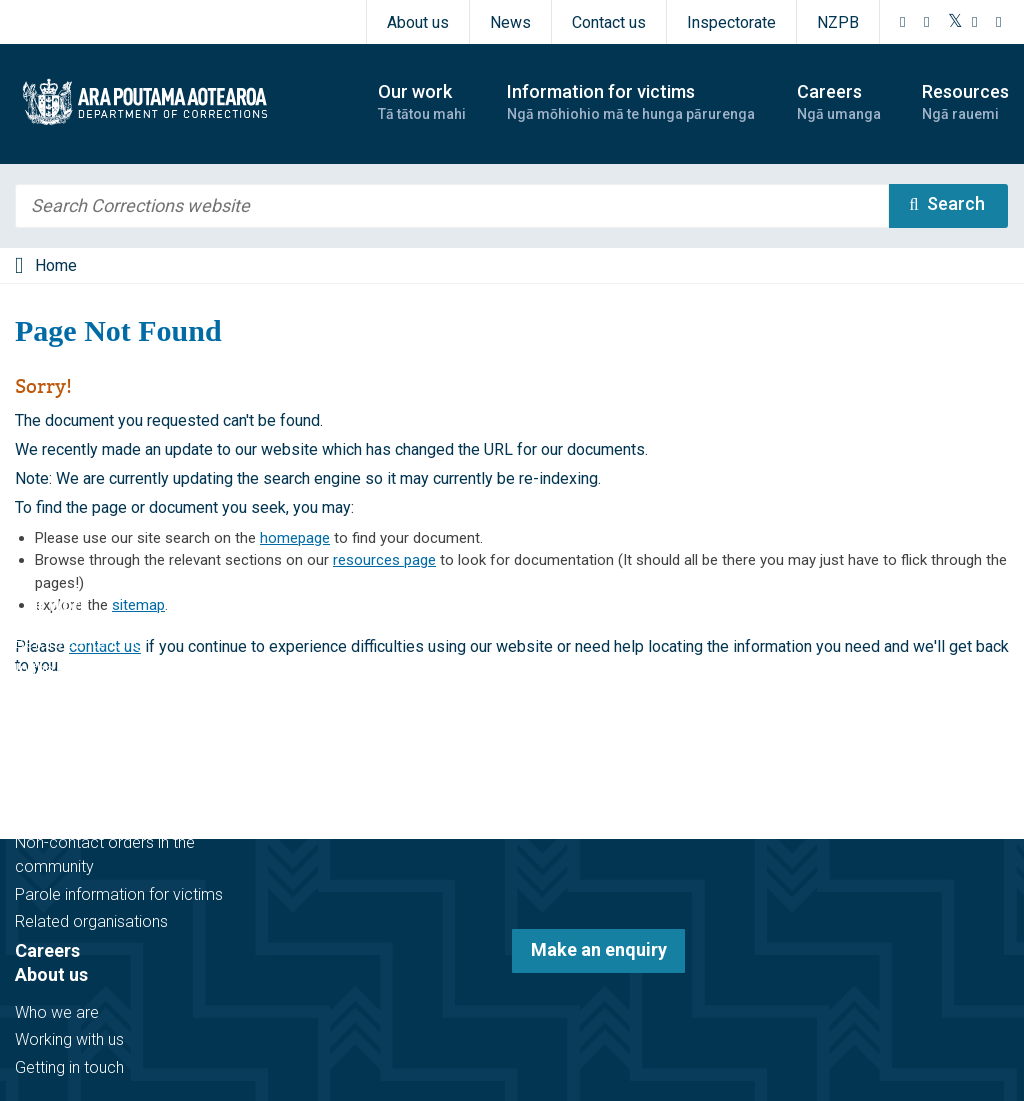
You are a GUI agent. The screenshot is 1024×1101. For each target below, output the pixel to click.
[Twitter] (955, 22)
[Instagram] (927, 22)
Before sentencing (79, 642)
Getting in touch (69, 1067)
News (510, 22)
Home (56, 265)
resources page (384, 560)
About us (418, 22)
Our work (52, 604)
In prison (45, 697)
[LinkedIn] (999, 22)
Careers (47, 950)
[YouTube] (975, 22)
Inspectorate (731, 22)
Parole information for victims (119, 894)
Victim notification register (107, 815)
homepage (295, 538)
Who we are (57, 1012)
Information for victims (111, 777)
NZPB (838, 22)
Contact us (609, 22)
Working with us (69, 1039)
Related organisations (91, 921)
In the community (76, 669)
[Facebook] (903, 22)
